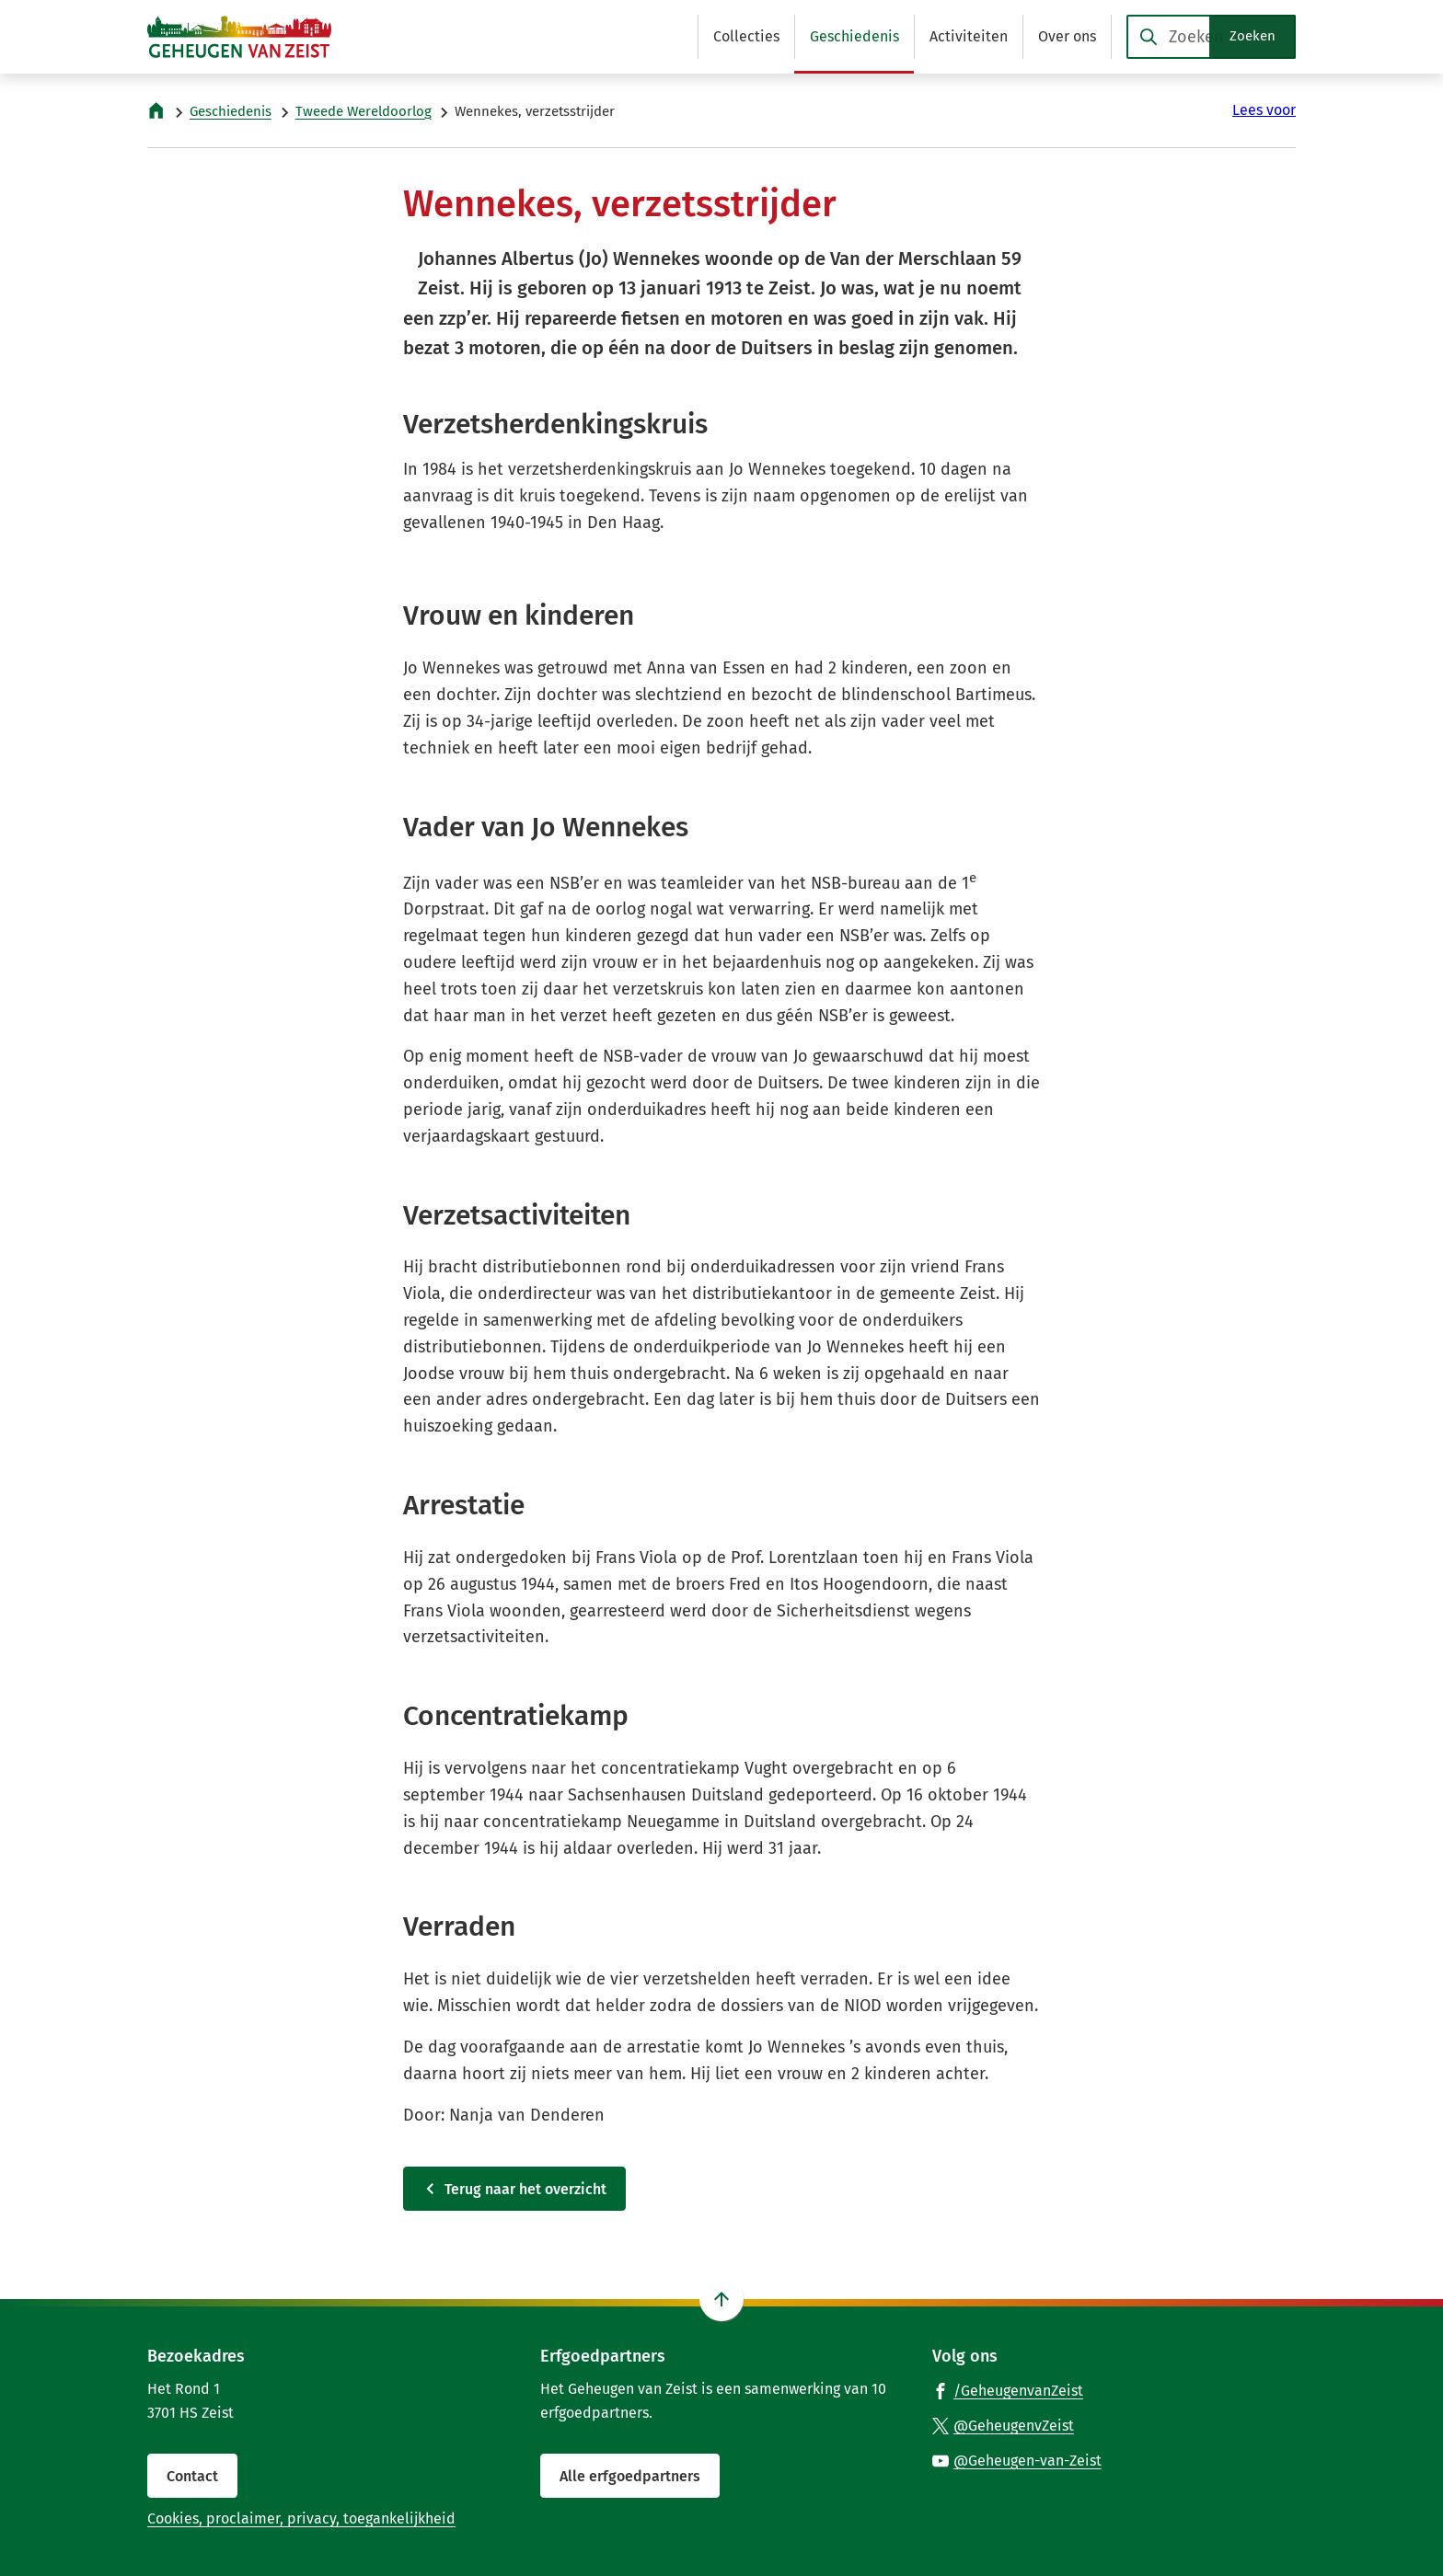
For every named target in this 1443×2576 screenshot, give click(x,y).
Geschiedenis (230, 111)
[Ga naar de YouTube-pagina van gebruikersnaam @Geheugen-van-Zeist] (1017, 2460)
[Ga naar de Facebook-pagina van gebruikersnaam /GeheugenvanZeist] (1007, 2390)
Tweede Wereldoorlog (363, 111)
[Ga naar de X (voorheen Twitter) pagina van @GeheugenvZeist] (1003, 2425)
